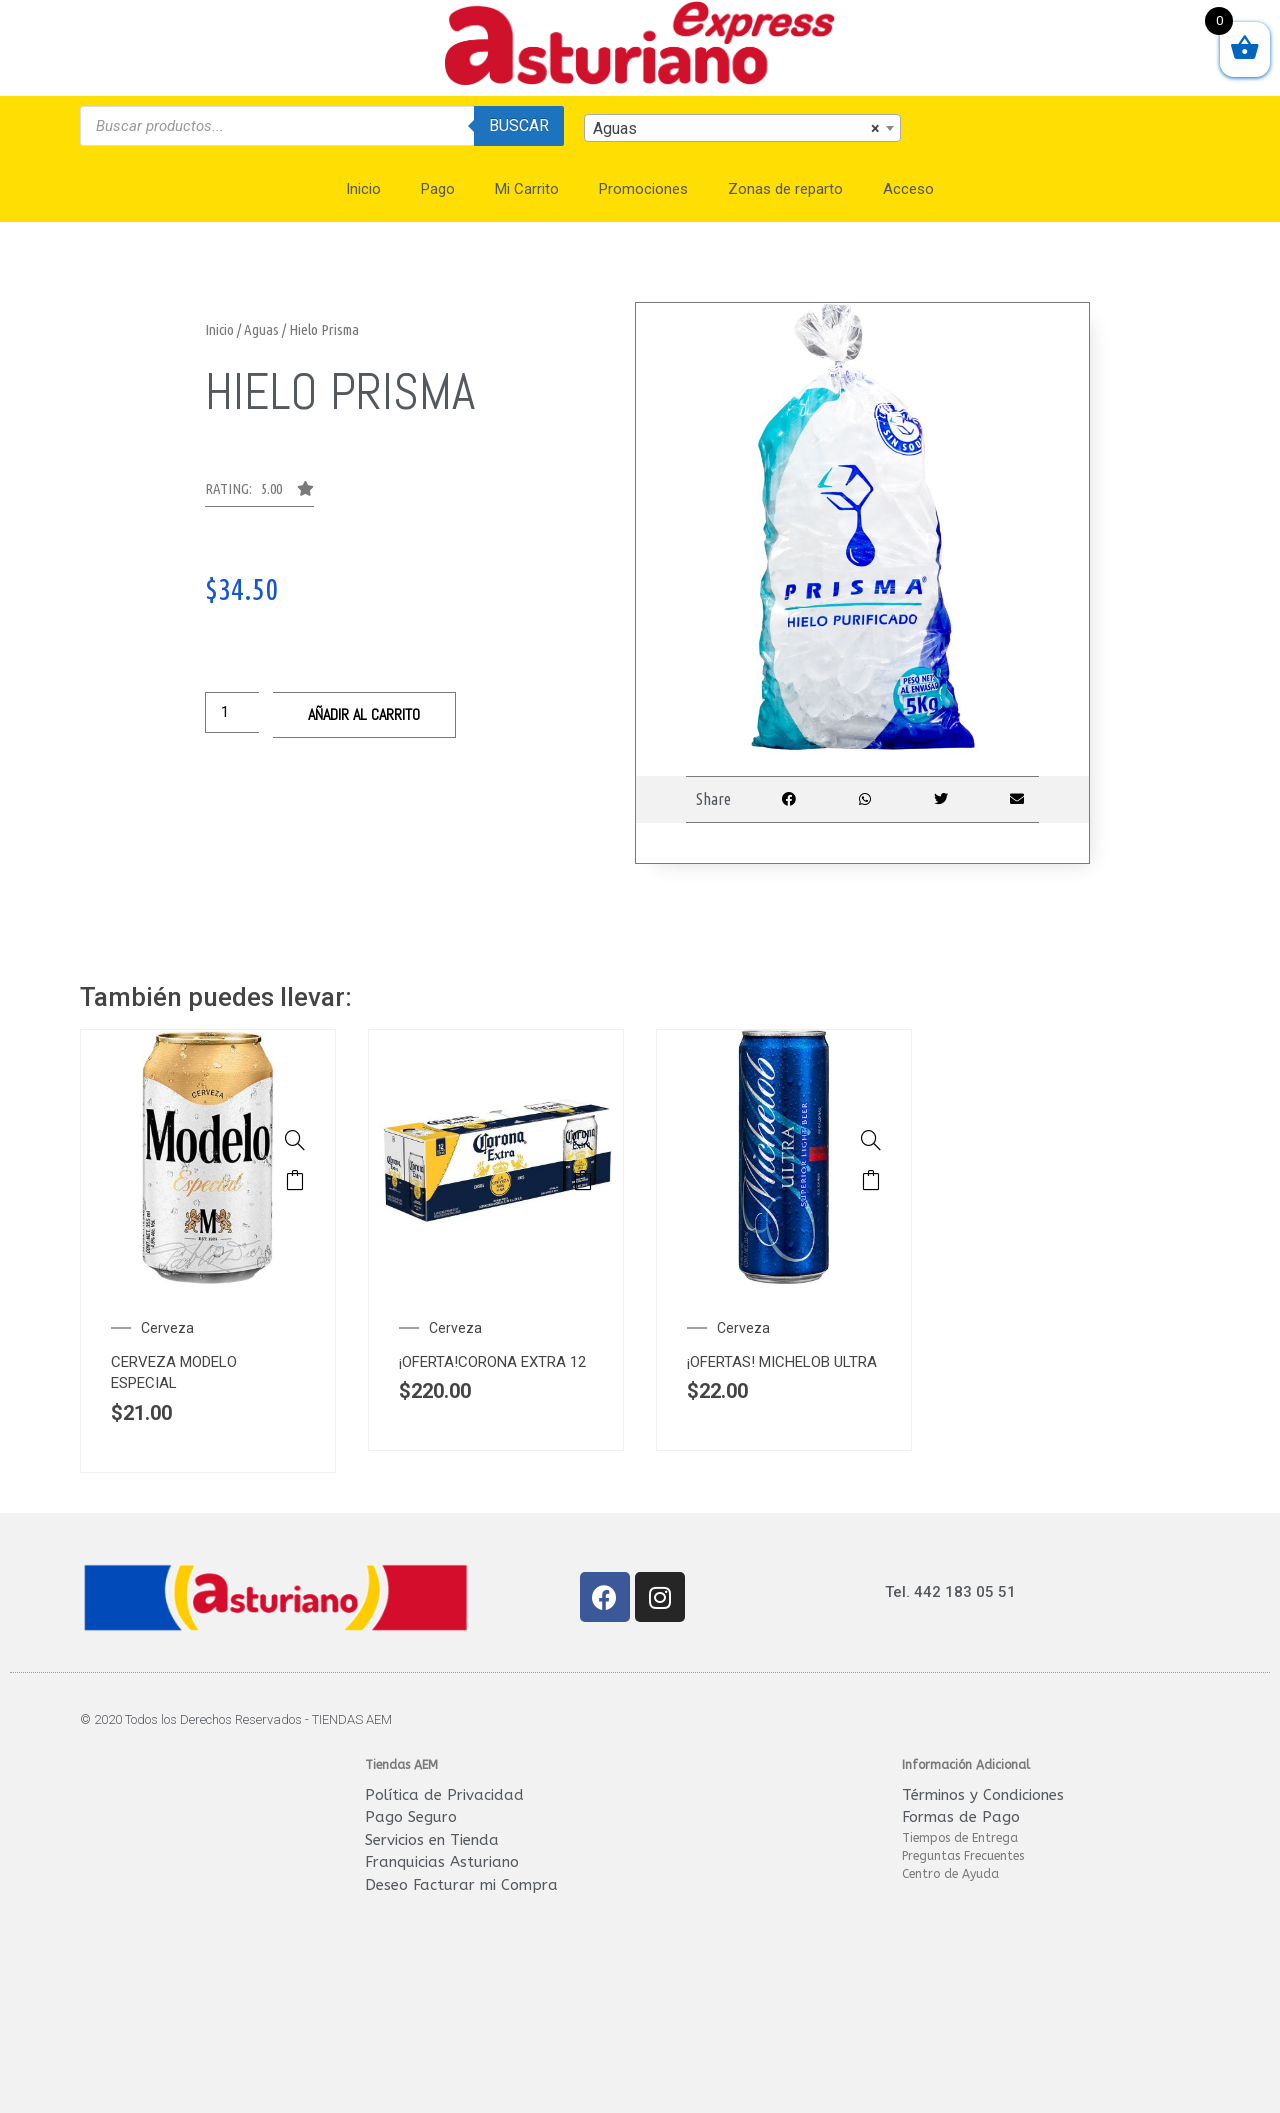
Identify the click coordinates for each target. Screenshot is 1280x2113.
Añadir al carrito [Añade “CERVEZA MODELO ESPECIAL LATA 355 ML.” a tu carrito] (295, 1180)
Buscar (519, 125)
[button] (259, 494)
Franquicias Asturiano (442, 1862)
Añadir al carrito (364, 714)
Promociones (643, 189)
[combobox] (743, 128)
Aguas (261, 329)
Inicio (363, 189)
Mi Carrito (527, 189)
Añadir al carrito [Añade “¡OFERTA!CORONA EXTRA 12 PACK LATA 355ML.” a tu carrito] (583, 1180)
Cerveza (167, 1328)
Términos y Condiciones (983, 1795)
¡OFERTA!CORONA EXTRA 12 (492, 1362)
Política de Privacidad (444, 1795)
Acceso (908, 189)
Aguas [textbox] (737, 129)
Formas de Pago (961, 1817)
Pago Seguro (411, 1817)
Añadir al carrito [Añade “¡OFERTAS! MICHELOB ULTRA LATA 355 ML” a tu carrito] (871, 1180)
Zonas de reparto (785, 189)
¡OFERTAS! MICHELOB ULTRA (782, 1362)
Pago (438, 189)
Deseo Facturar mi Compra (461, 1885)
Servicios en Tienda (432, 1840)
